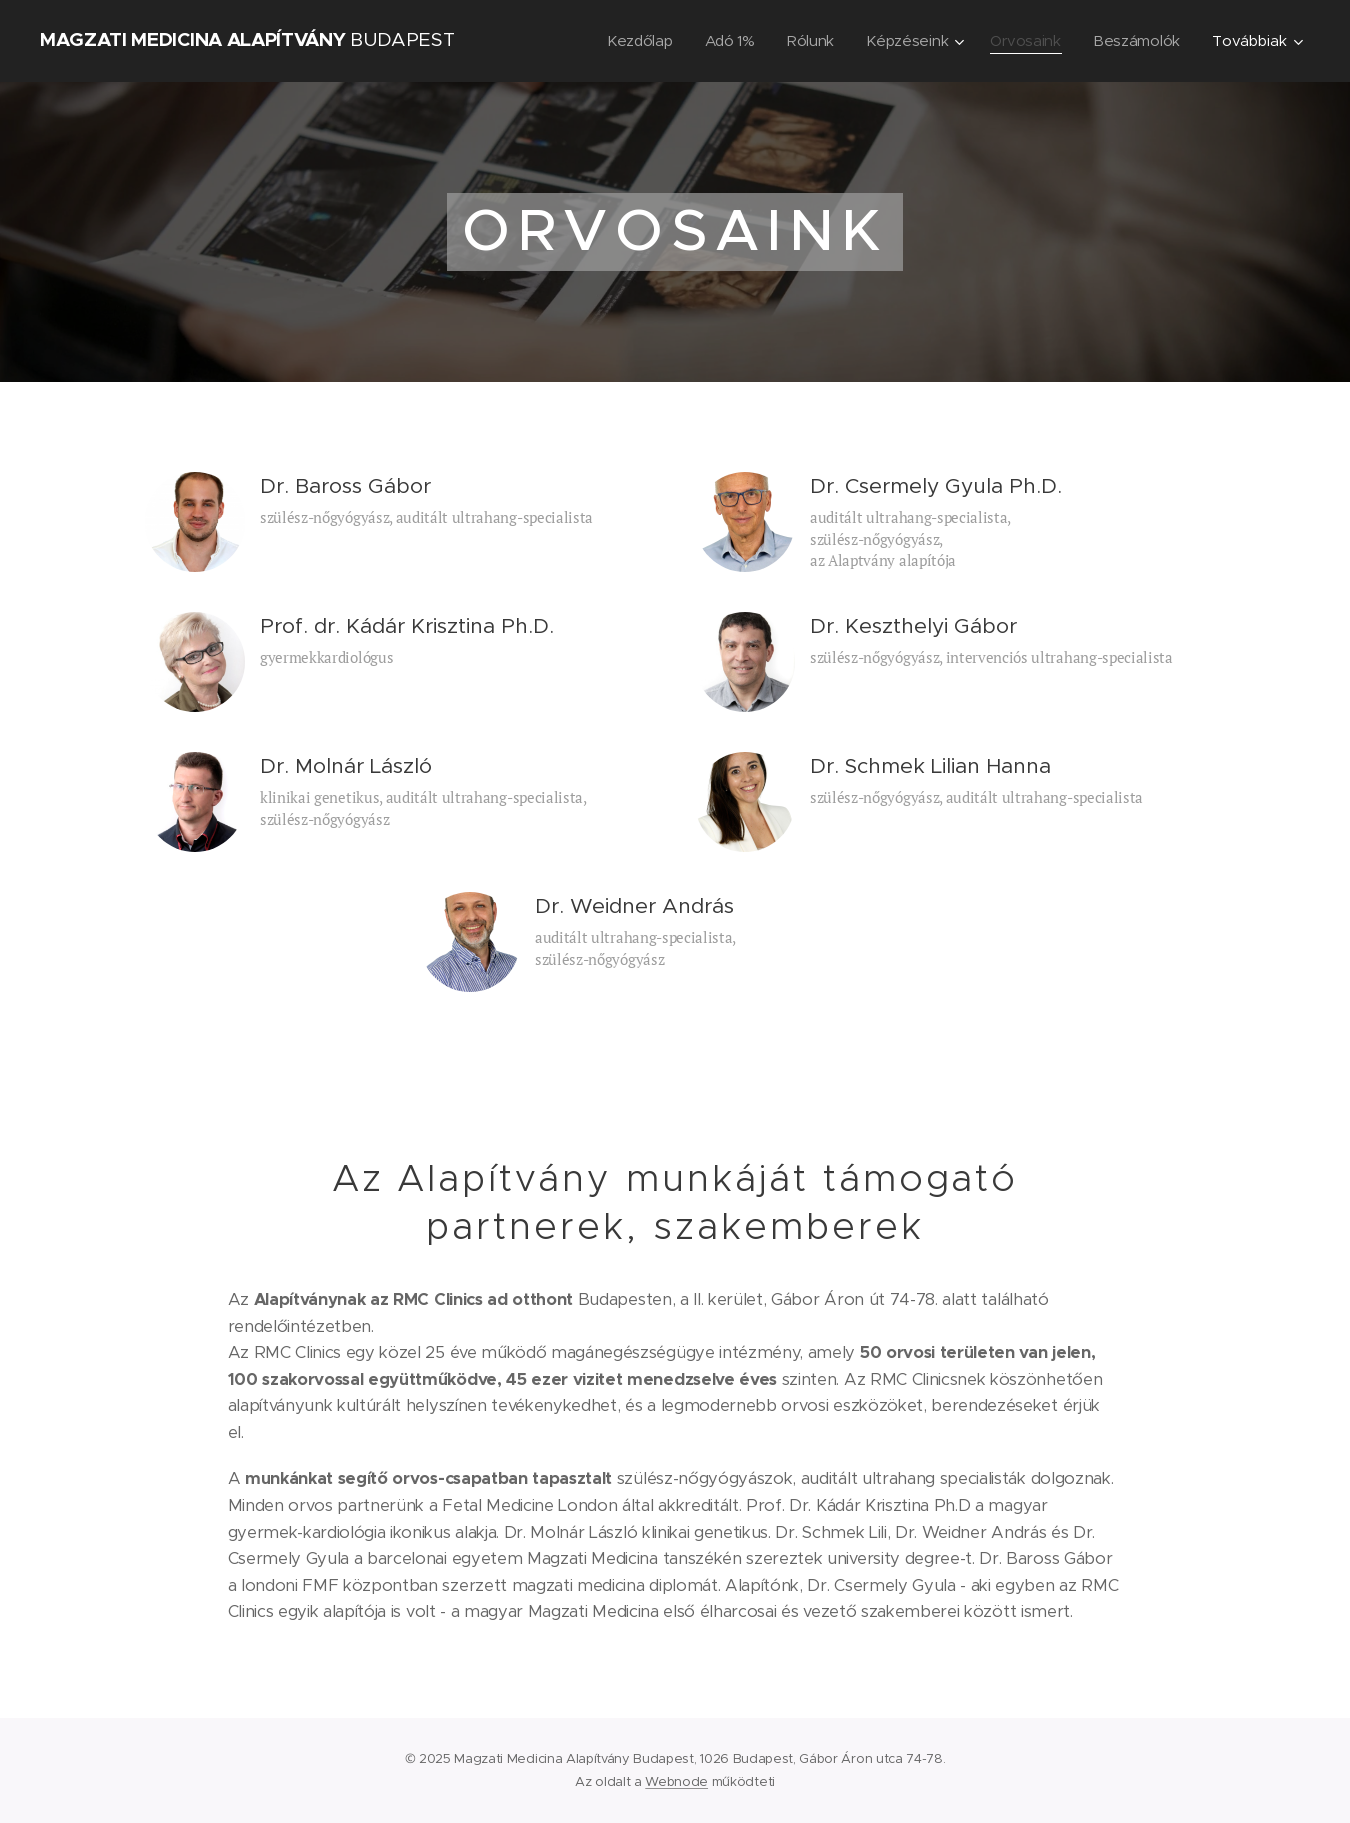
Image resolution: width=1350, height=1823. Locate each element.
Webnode (676, 1781)
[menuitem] (632, 41)
